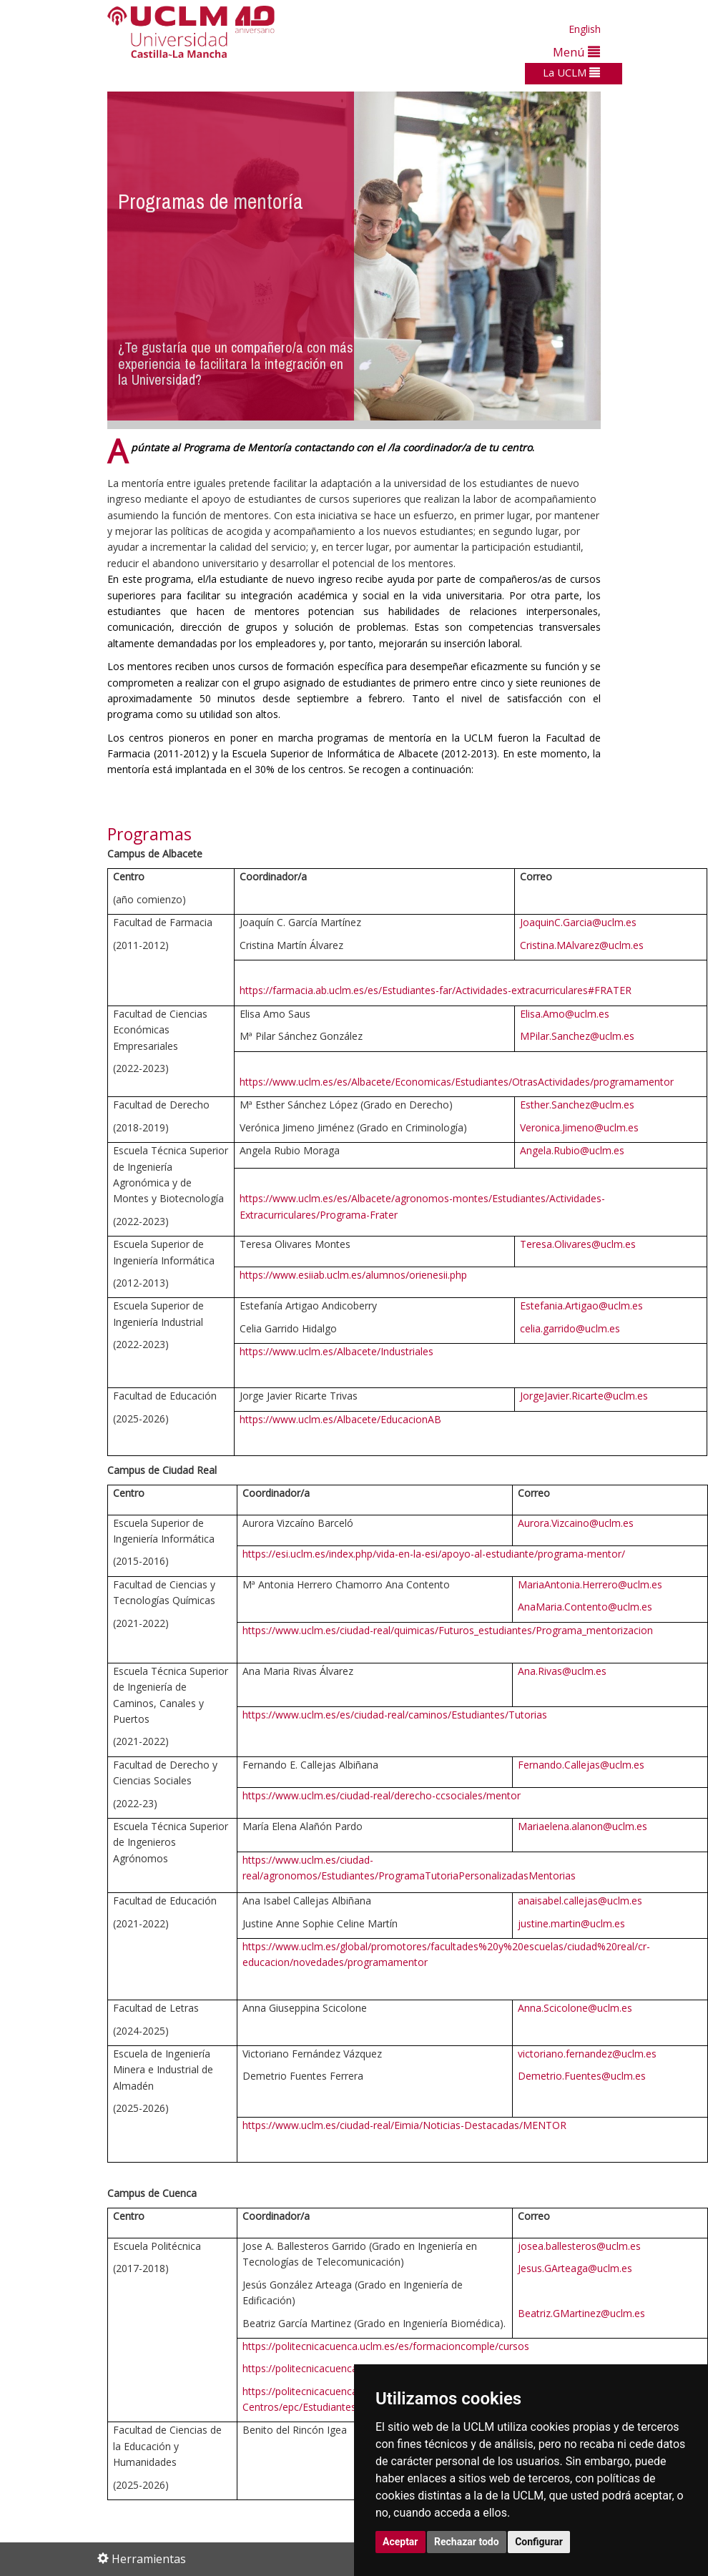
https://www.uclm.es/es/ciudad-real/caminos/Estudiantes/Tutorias (394, 1714)
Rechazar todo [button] (466, 2541)
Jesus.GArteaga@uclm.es (575, 2268)
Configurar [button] (539, 2541)
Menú (576, 52)
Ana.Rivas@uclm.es (562, 1671)
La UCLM (571, 72)
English (585, 29)
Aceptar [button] (400, 2541)
